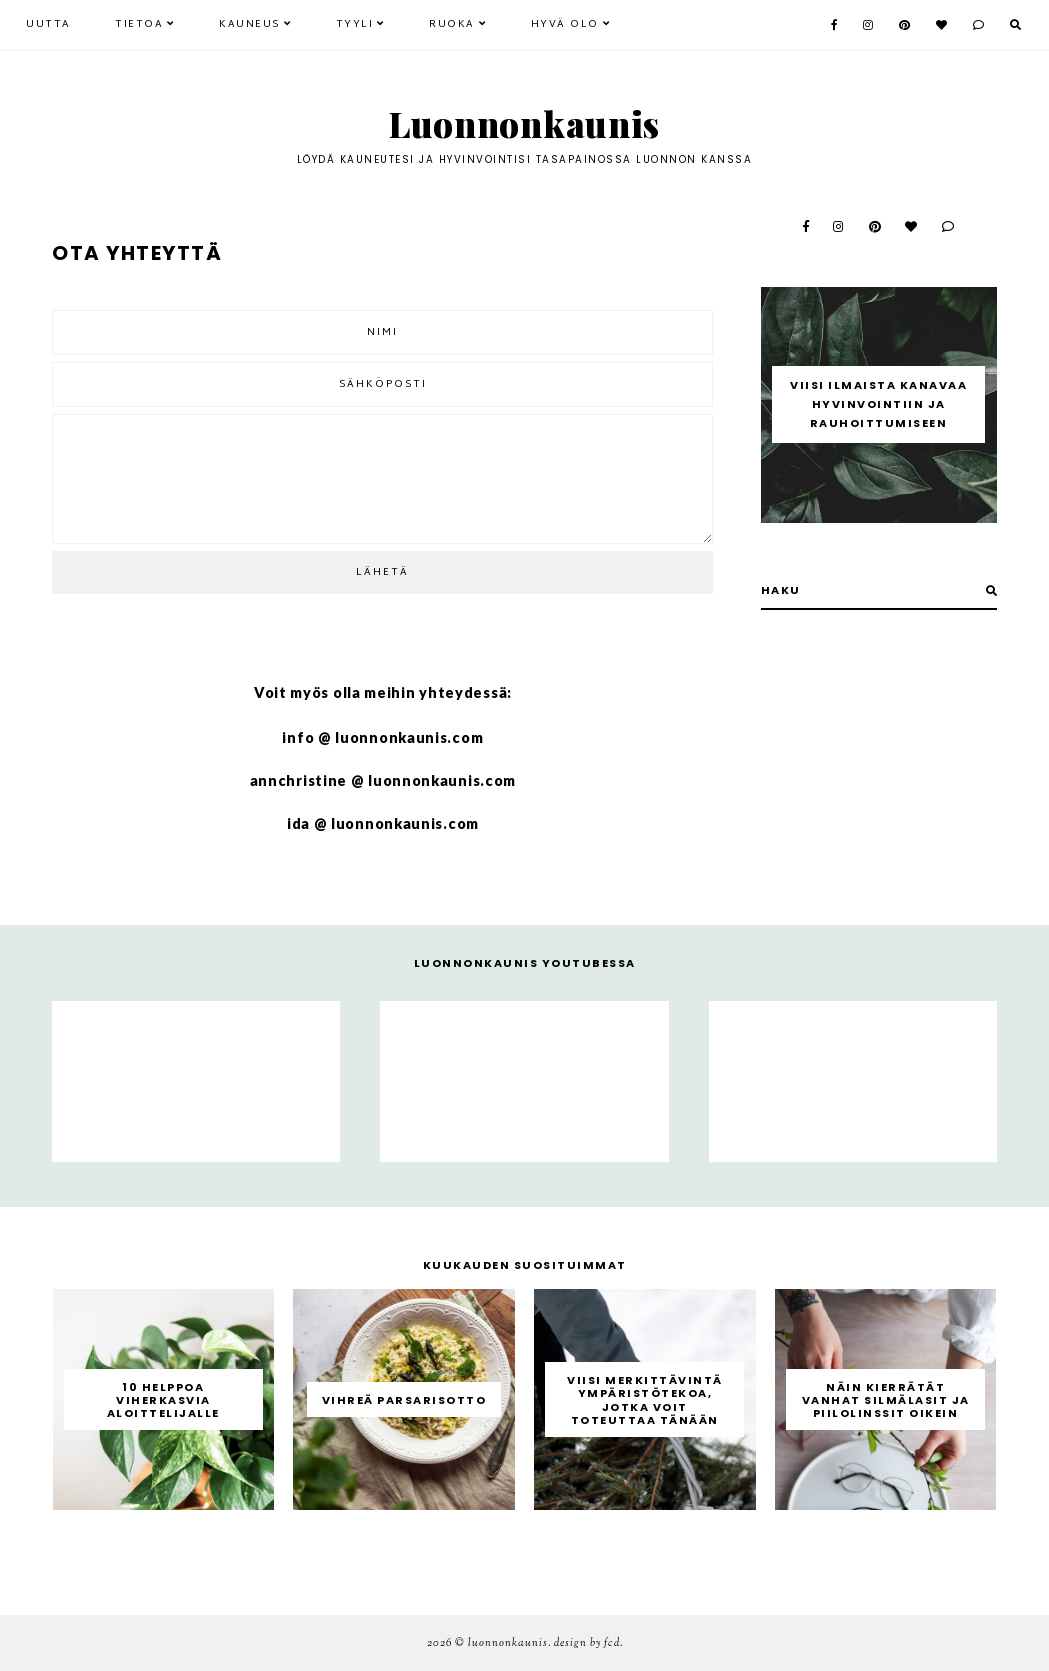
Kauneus (249, 24)
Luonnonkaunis (524, 123)
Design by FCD (587, 1643)
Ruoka (452, 24)
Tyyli (355, 24)
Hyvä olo (565, 24)
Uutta (48, 24)
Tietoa (139, 24)
